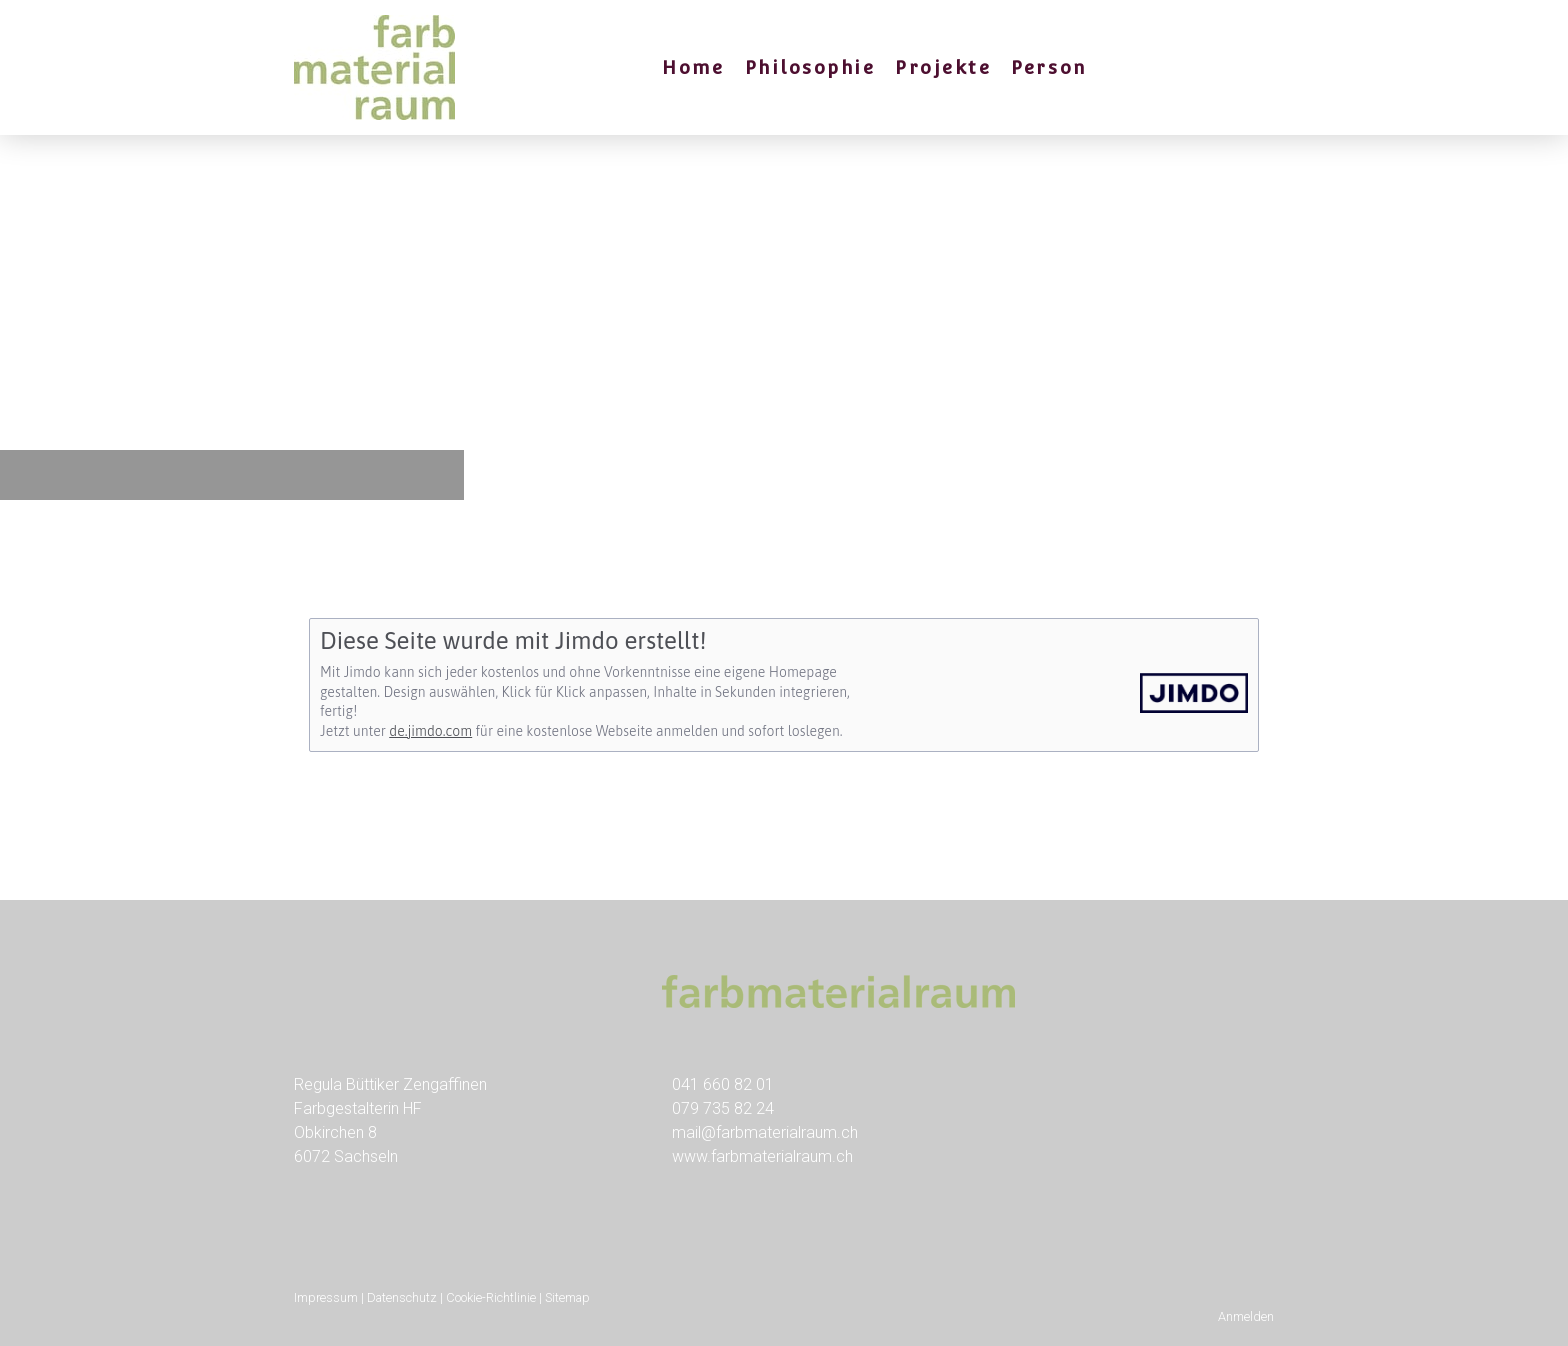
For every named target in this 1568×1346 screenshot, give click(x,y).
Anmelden (1246, 1316)
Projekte (943, 67)
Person (1048, 67)
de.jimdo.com (430, 731)
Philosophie (810, 67)
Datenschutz (402, 1297)
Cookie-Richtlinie (491, 1297)
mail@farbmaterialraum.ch (765, 1132)
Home (693, 67)
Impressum (326, 1297)
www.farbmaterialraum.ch (762, 1156)
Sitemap (567, 1297)
